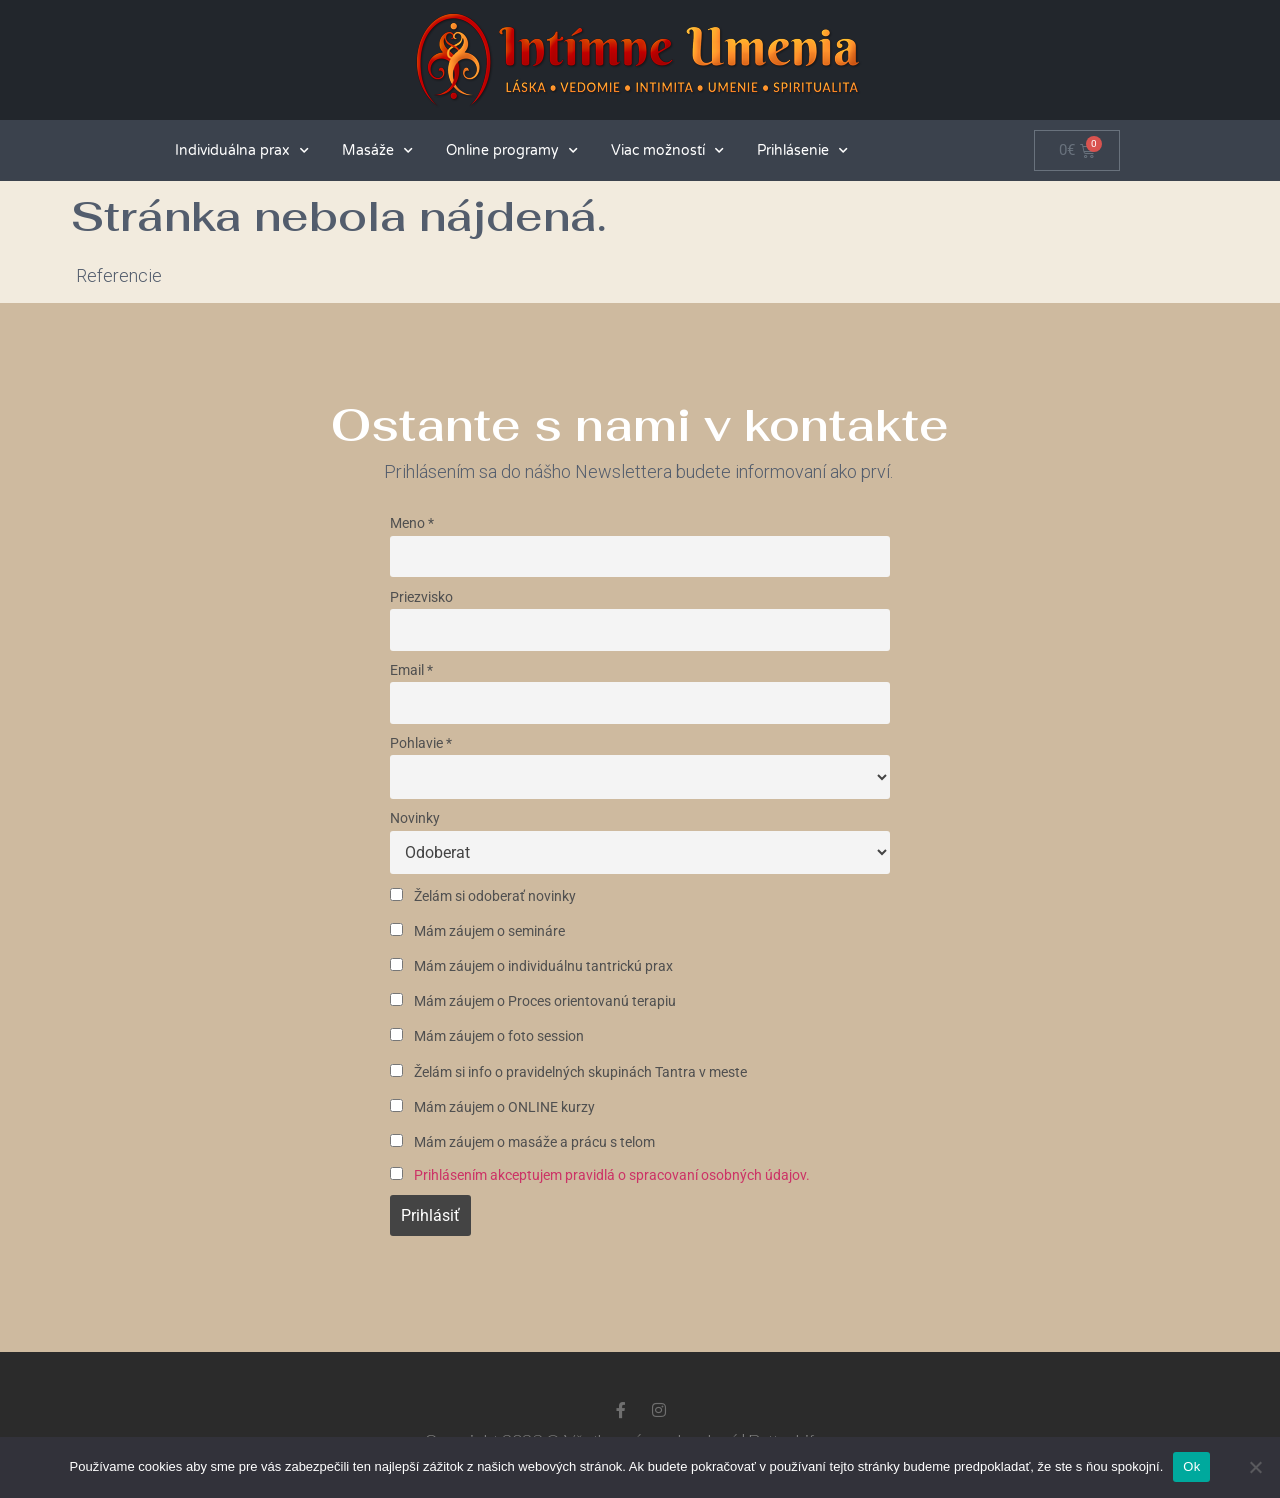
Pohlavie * (421, 743)
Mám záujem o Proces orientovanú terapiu (533, 1001)
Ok (1191, 1466)
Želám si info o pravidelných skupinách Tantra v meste (568, 1072)
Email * (411, 670)
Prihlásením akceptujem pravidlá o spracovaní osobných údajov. (612, 1175)
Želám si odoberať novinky (483, 896)
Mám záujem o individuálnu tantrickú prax (531, 966)
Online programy (512, 151)
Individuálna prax (242, 151)
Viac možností (667, 151)
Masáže (377, 151)
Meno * (412, 523)
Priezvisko (421, 597)
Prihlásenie (802, 151)
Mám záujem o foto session (487, 1036)
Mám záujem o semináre (477, 931)
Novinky (415, 818)
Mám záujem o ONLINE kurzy (492, 1107)
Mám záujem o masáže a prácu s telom (522, 1142)
